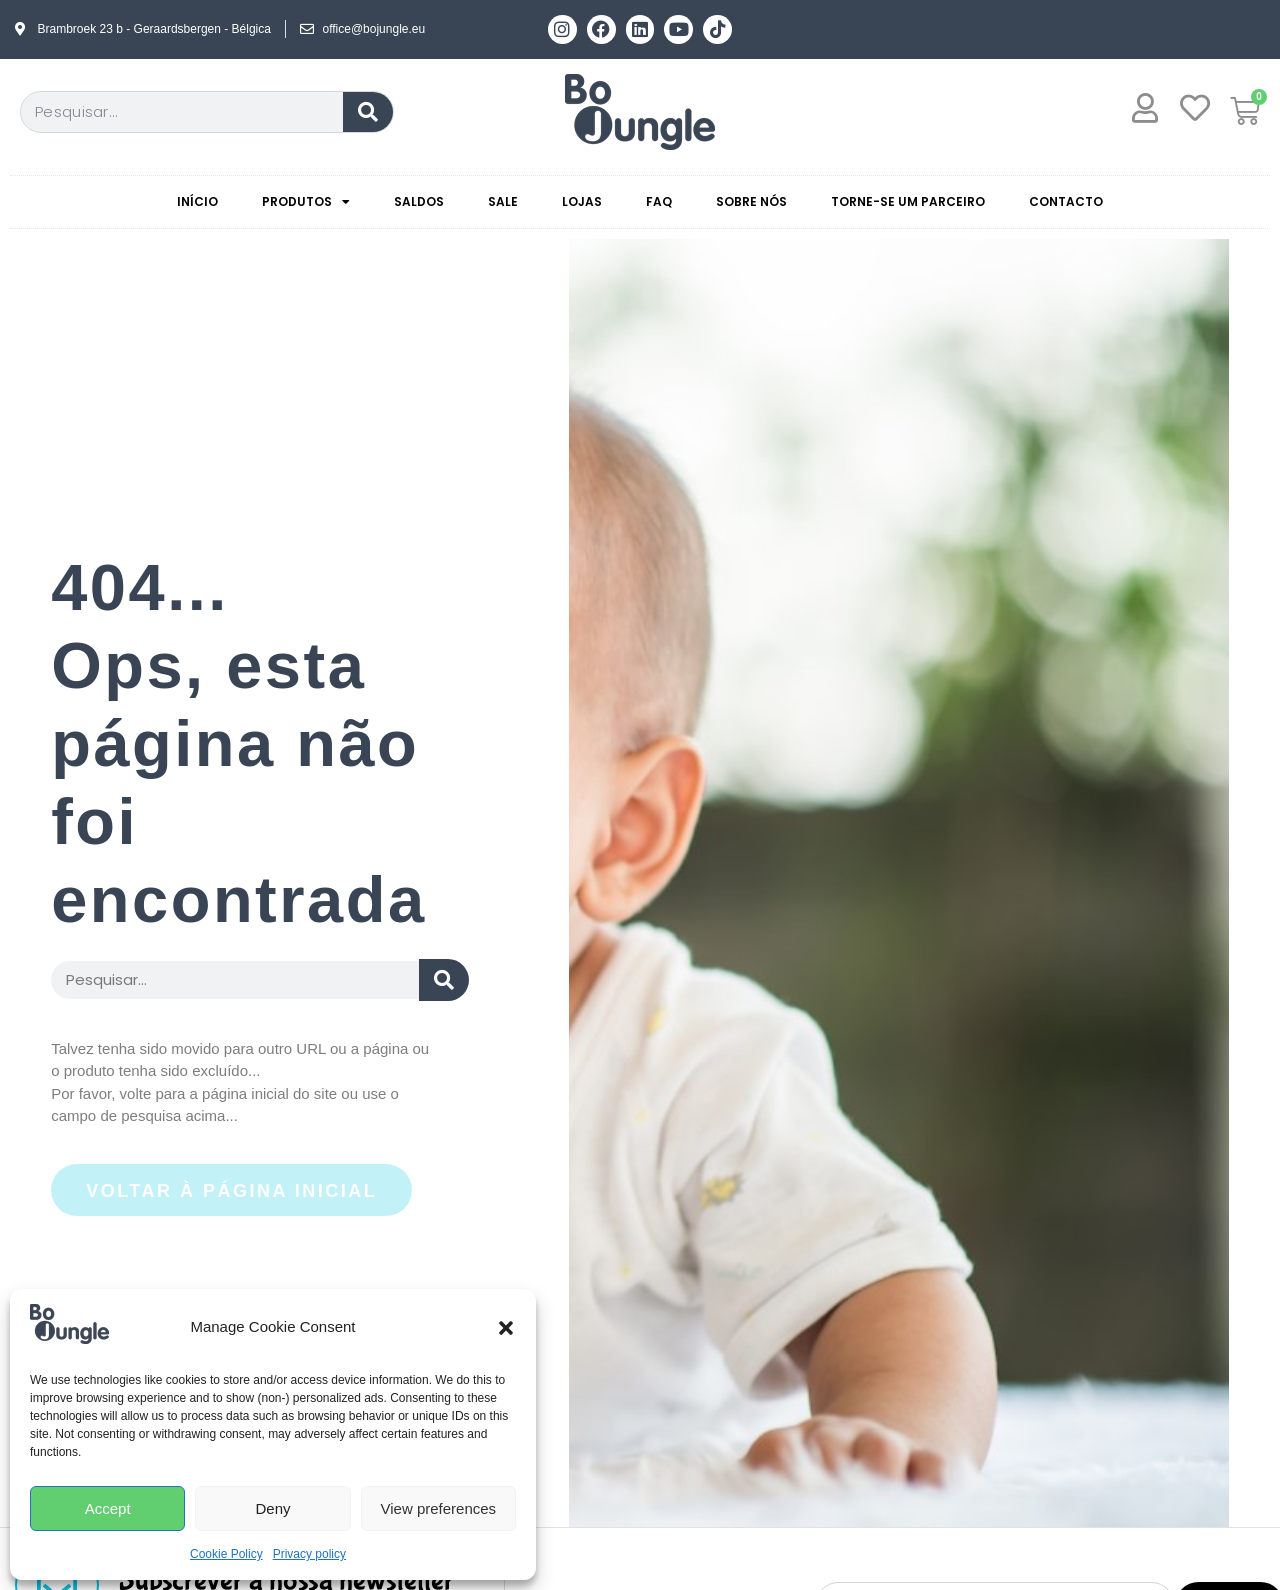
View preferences (439, 1508)
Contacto (1066, 201)
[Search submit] (444, 980)
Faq (659, 201)
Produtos (306, 202)
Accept (108, 1508)
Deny (272, 1508)
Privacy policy (309, 1554)
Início (197, 201)
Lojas (582, 201)
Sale (503, 201)
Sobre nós (751, 201)
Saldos (419, 201)
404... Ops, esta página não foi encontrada (238, 743)
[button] (506, 1328)
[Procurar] (368, 112)
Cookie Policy (226, 1554)
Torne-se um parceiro (908, 201)
